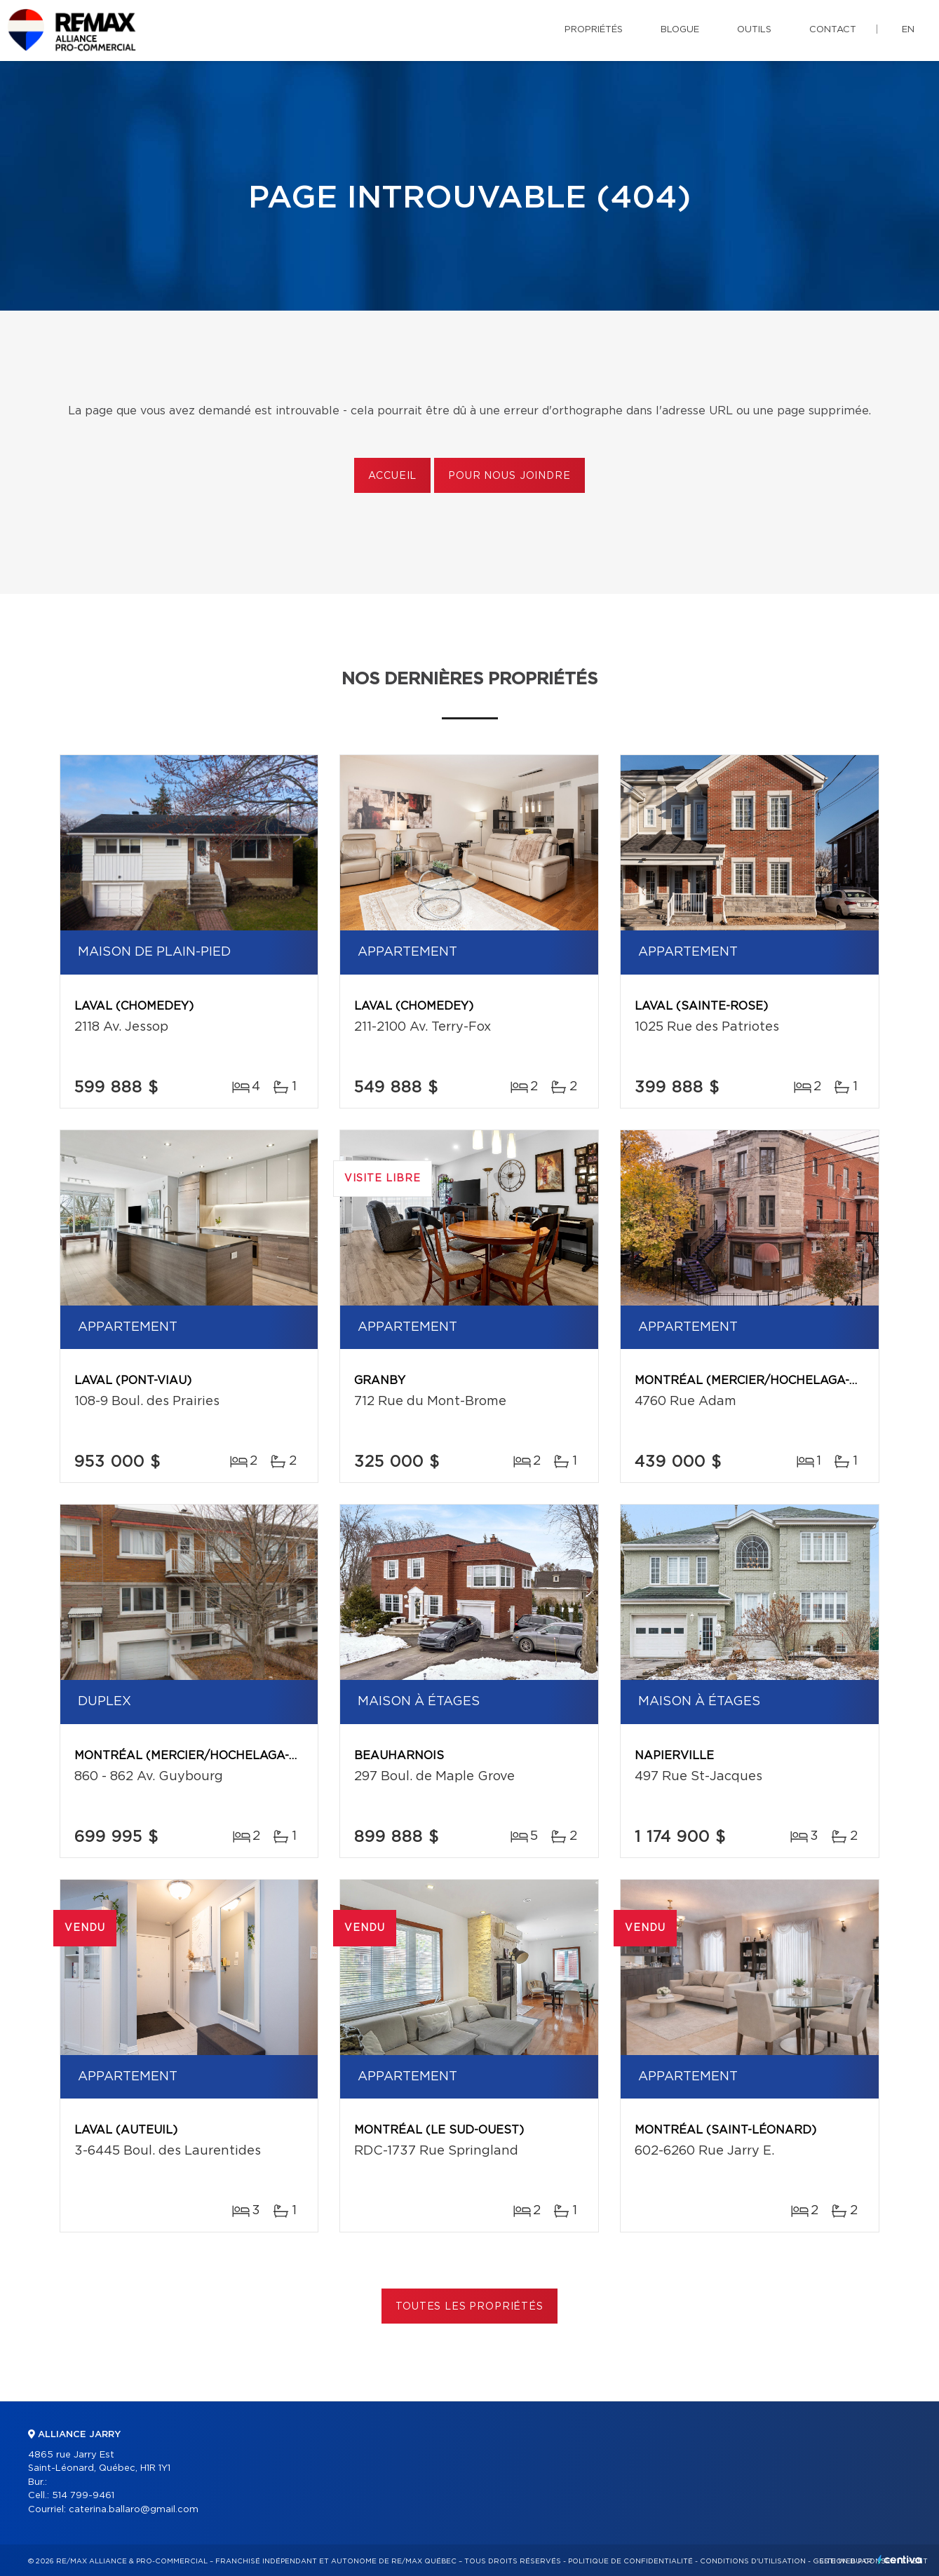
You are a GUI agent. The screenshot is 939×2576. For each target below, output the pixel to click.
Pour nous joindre (509, 476)
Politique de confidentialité (630, 2561)
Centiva (899, 2559)
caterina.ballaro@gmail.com (133, 2509)
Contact (832, 29)
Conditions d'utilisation (753, 2561)
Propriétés (594, 29)
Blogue (680, 29)
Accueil (392, 476)
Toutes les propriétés (469, 2307)
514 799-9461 (83, 2495)
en (908, 29)
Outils (754, 29)
